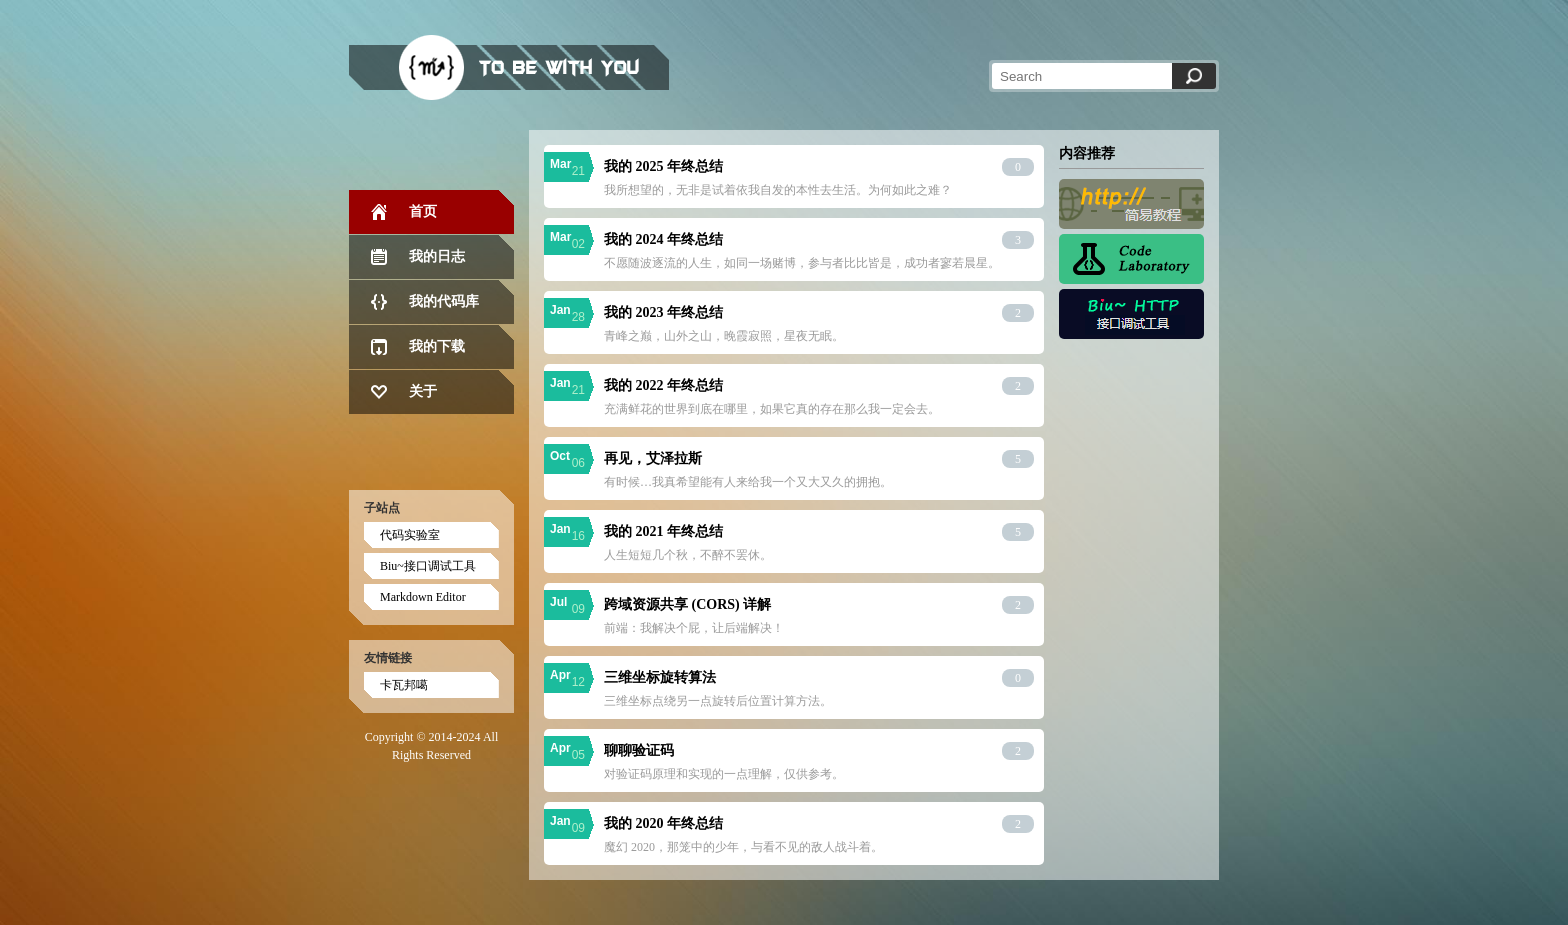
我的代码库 (444, 301)
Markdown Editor (423, 597)
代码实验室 (410, 535)
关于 (423, 391)
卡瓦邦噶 (404, 685)
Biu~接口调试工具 (428, 566)
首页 (423, 211)
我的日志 (437, 256)
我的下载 (437, 346)
